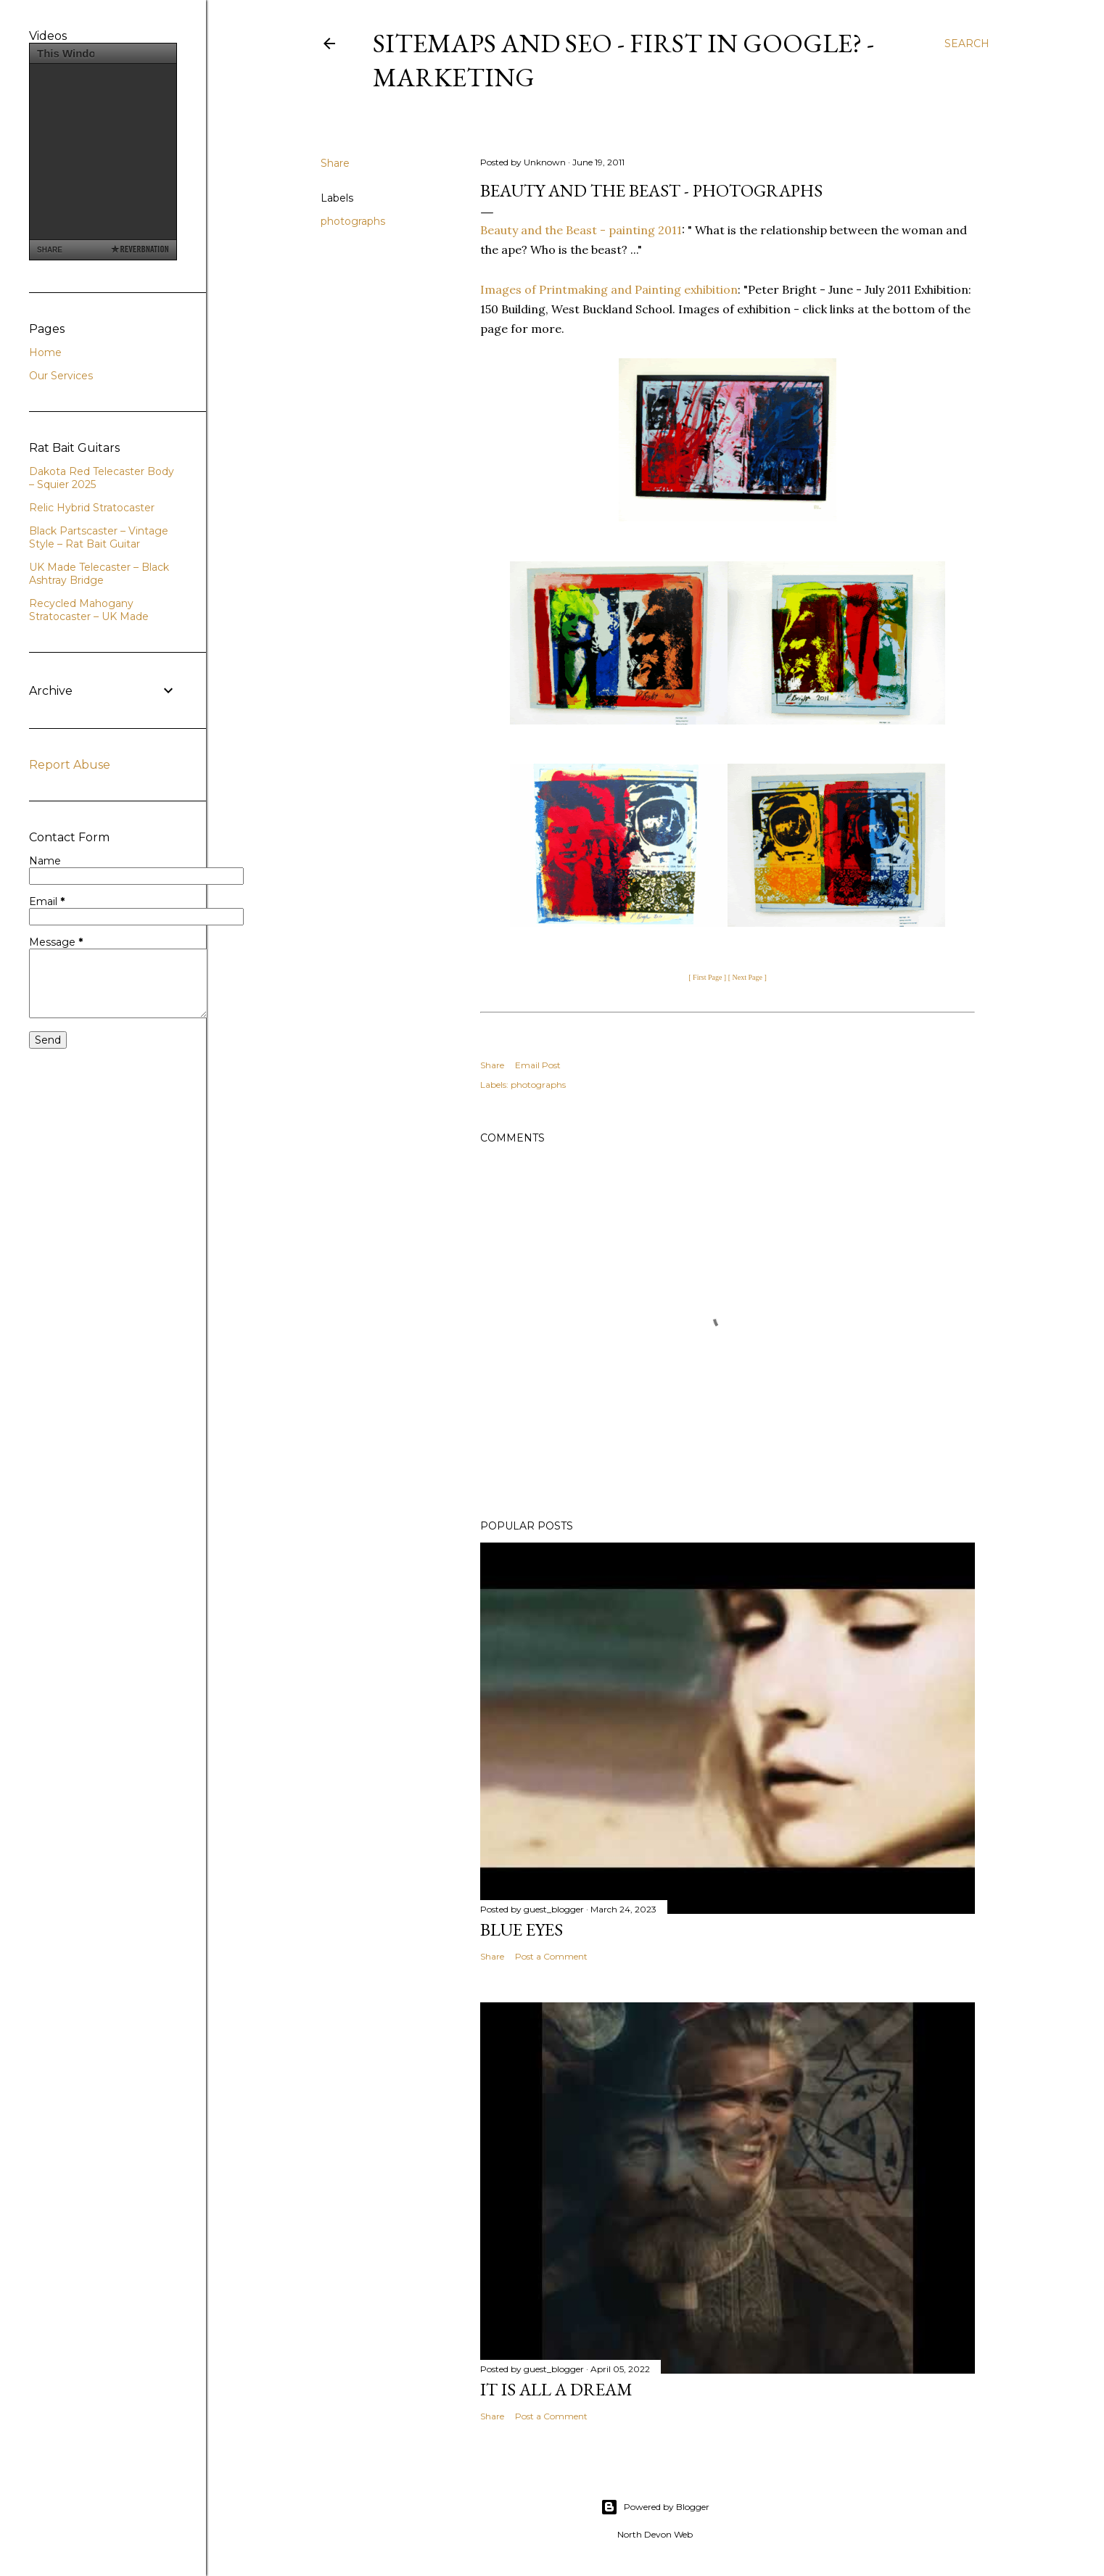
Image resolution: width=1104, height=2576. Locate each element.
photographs (353, 221)
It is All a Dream (556, 2389)
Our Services (61, 375)
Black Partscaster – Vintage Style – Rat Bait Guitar (98, 537)
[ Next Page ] (747, 977)
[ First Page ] (707, 977)
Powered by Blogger (655, 2507)
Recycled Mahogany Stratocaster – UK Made (89, 610)
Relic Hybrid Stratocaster (92, 507)
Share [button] (335, 163)
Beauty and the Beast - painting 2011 (581, 230)
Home (45, 352)
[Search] (966, 43)
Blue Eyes (521, 1929)
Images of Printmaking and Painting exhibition (609, 289)
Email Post (538, 1065)
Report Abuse (69, 765)
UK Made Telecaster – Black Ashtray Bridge (99, 574)
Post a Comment (551, 1956)
